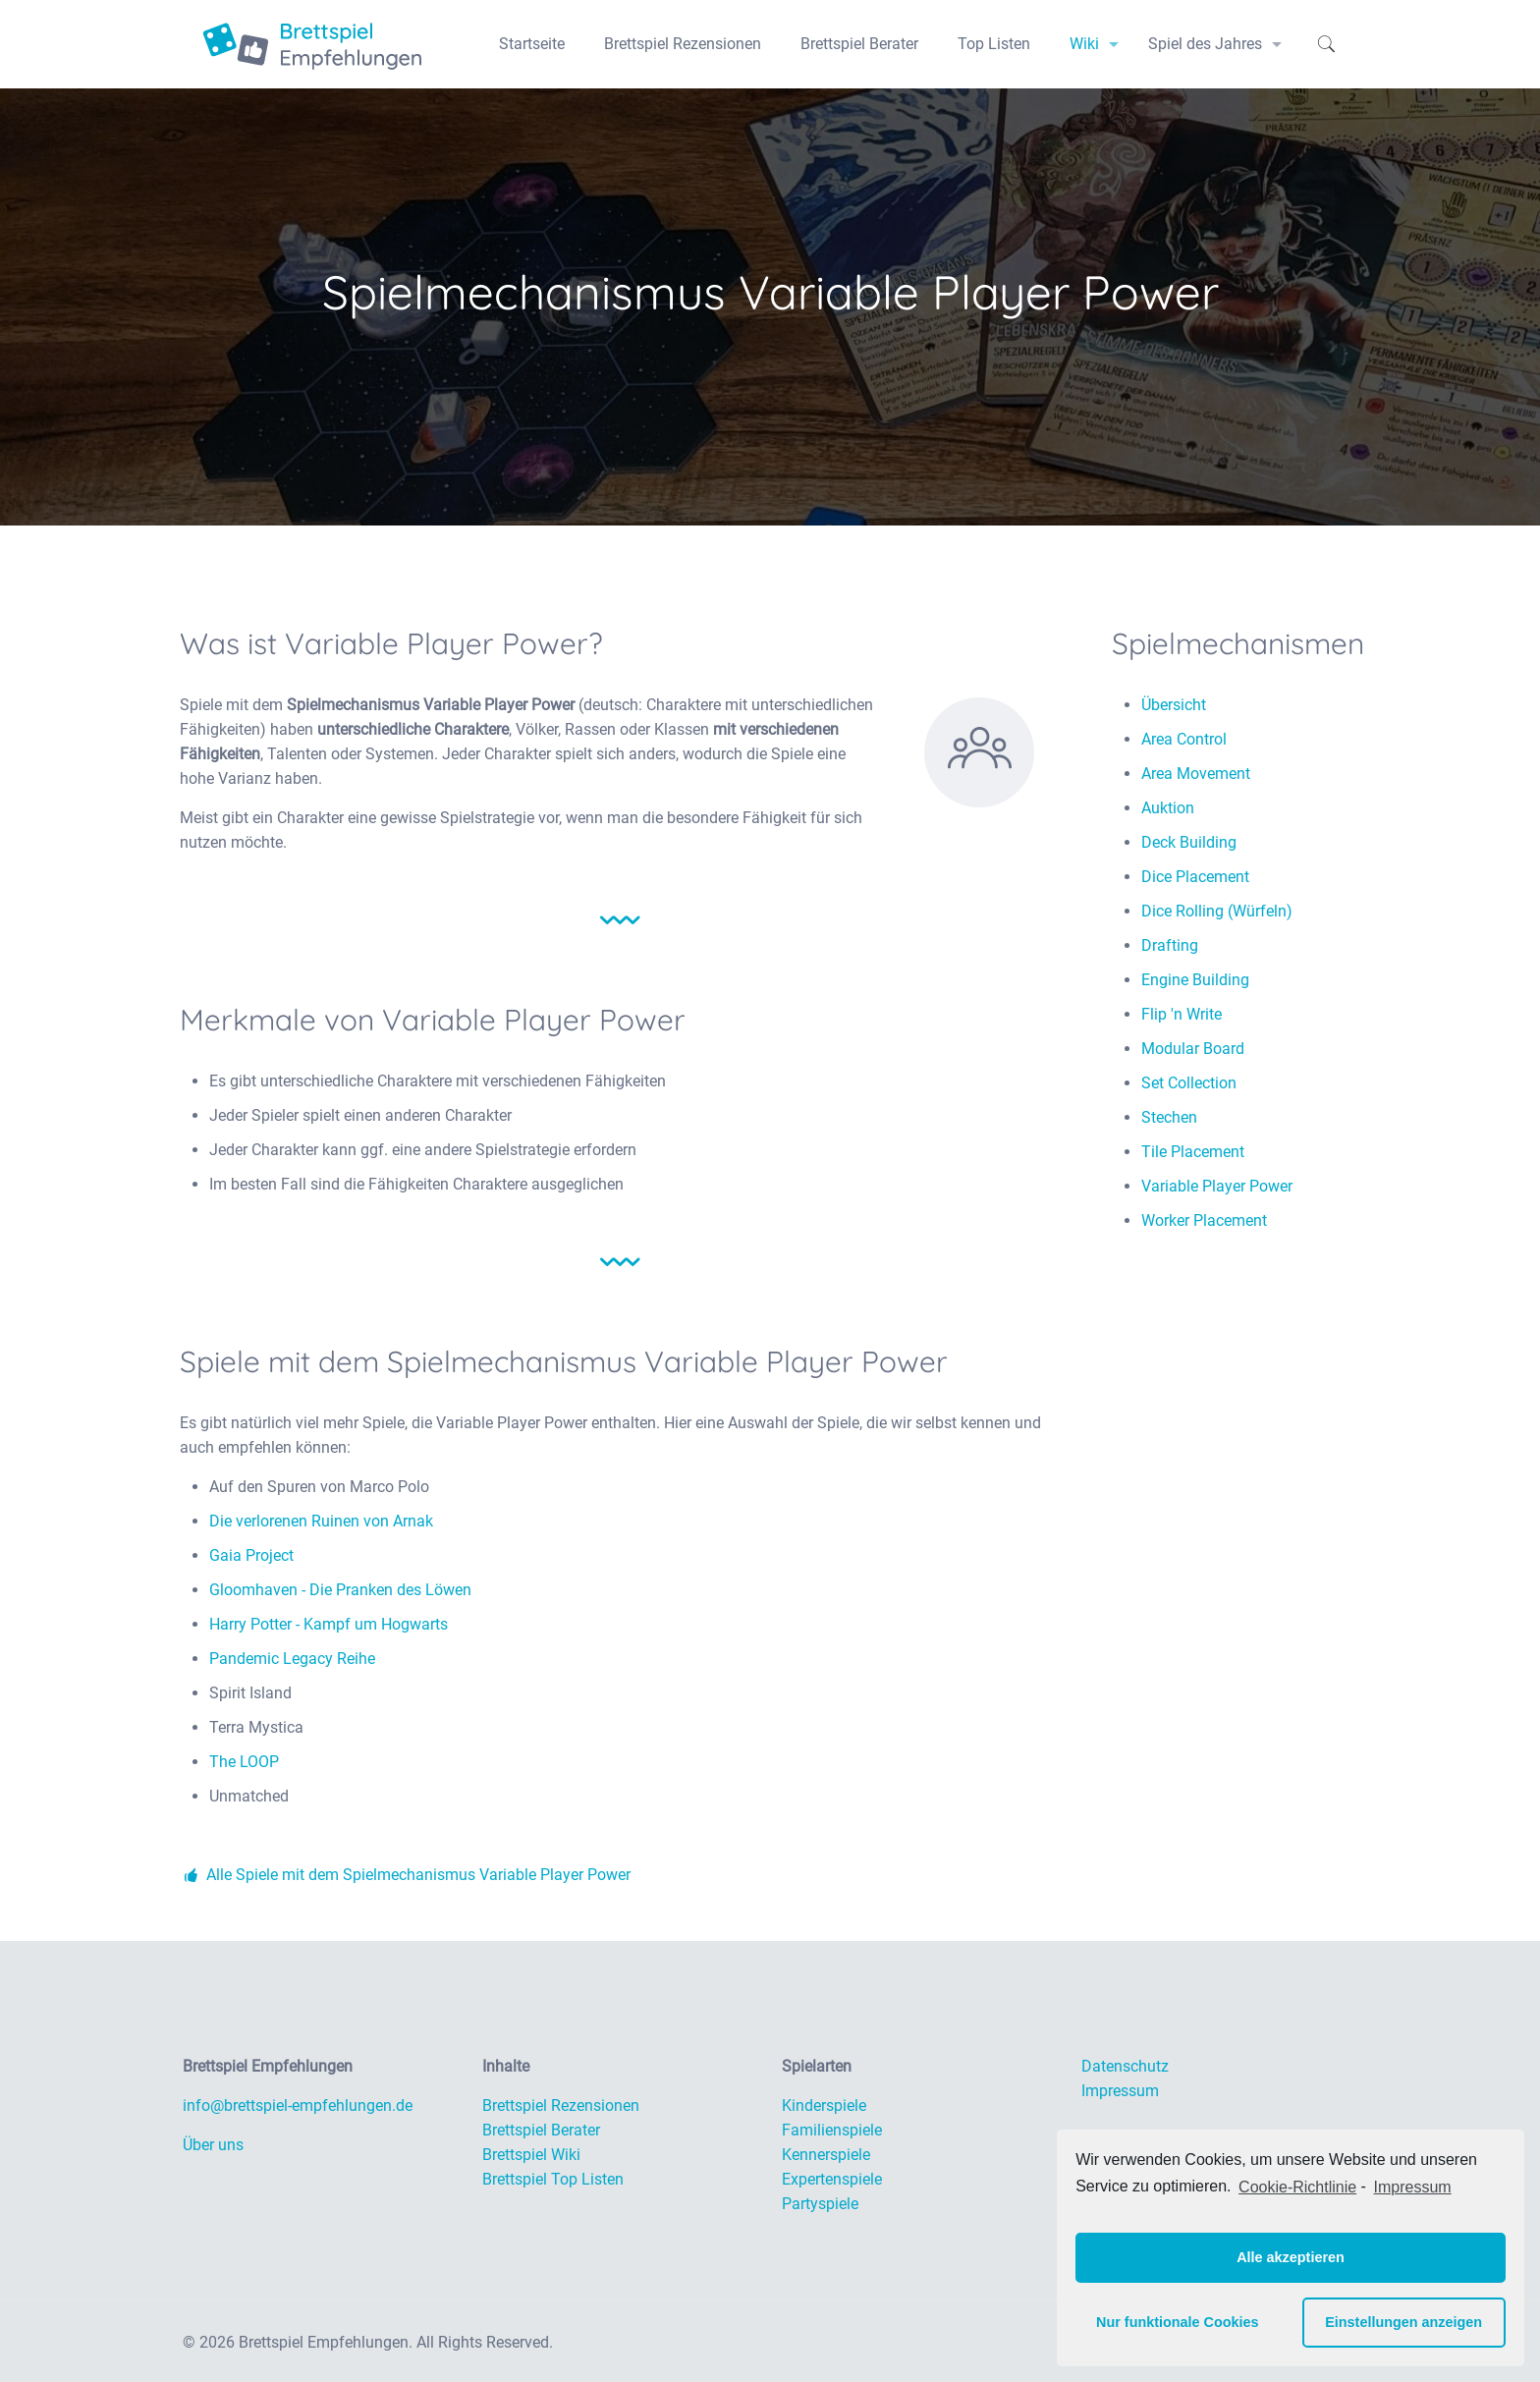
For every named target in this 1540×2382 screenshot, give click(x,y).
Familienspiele (832, 2130)
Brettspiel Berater (541, 2130)
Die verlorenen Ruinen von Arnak (321, 1521)
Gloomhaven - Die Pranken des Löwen (340, 1589)
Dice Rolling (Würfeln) (1216, 911)
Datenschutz (1125, 2066)
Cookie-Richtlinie (1297, 2187)
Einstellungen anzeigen (1403, 2322)
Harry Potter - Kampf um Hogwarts (328, 1624)
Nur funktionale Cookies (1177, 2322)
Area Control (1184, 739)
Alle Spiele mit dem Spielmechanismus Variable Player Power (405, 1874)
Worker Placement (1204, 1220)
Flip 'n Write (1181, 1014)
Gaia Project (251, 1555)
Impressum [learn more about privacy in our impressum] (1413, 2187)
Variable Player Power (1216, 1186)
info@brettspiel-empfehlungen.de (297, 2105)
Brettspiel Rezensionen (560, 2105)
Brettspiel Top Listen (553, 2179)
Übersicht (1173, 704)
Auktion (1167, 808)
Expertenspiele (832, 2179)
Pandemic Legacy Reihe (292, 1658)
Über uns (213, 2144)
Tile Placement (1192, 1151)
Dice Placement (1195, 876)
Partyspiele (820, 2203)
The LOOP (244, 1761)
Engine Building (1195, 979)
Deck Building (1189, 842)
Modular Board (1192, 1048)
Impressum (1120, 2090)
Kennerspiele (826, 2154)
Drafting (1169, 945)
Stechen (1169, 1117)
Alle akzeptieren (1291, 2257)
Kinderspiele (824, 2105)
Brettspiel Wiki (531, 2154)
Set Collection (1189, 1083)
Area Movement (1195, 773)
